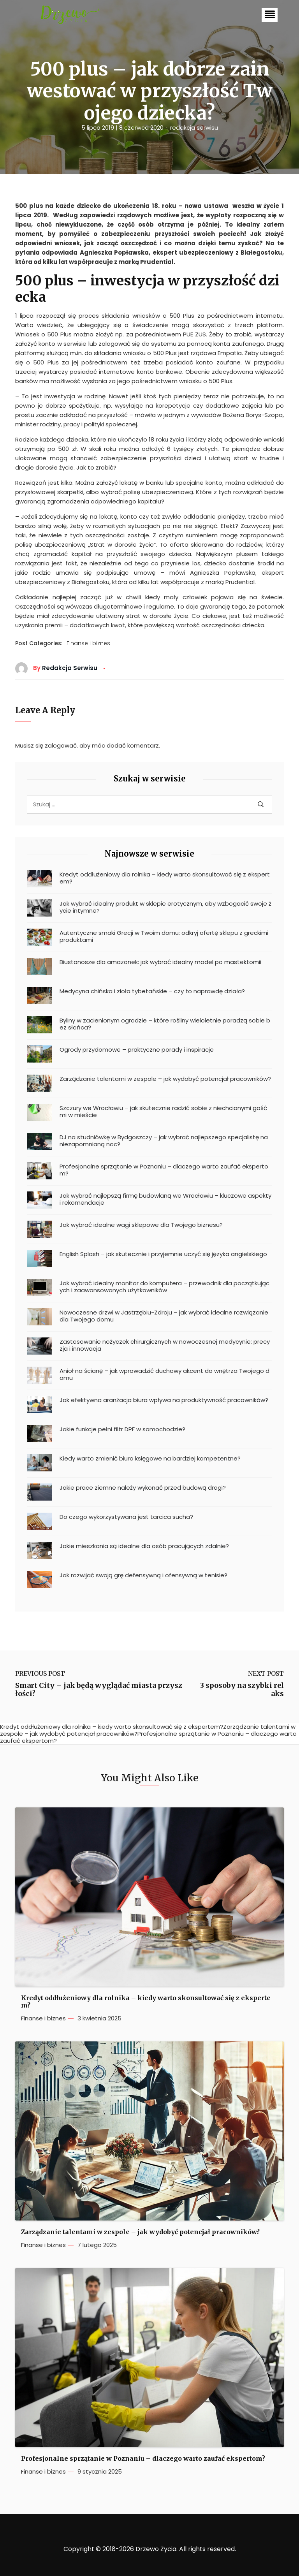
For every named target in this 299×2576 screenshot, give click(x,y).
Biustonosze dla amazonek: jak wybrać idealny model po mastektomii (160, 962)
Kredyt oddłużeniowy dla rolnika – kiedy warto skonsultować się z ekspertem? (165, 878)
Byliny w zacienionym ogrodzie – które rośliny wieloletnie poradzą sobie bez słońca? (165, 1024)
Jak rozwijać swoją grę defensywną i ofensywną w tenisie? (143, 1575)
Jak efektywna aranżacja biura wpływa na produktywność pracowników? (164, 1400)
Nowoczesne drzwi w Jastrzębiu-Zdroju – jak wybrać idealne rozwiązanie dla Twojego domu (164, 1316)
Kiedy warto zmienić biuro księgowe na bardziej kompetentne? (150, 1458)
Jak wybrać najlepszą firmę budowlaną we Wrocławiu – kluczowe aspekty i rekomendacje (165, 1199)
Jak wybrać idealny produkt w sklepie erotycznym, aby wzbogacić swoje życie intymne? (165, 907)
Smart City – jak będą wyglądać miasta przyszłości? (98, 1689)
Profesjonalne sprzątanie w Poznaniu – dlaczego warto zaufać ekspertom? (164, 1170)
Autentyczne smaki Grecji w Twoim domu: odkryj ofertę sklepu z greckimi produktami (164, 936)
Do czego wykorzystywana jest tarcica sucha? (126, 1516)
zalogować (61, 745)
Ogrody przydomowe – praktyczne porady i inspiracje (137, 1049)
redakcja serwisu (194, 127)
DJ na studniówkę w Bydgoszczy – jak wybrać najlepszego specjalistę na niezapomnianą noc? (164, 1141)
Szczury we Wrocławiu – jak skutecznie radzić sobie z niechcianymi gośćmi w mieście (163, 1112)
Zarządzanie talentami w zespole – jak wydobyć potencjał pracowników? (165, 1078)
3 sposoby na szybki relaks (242, 1689)
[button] (270, 15)
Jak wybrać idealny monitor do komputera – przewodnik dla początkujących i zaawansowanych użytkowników (164, 1287)
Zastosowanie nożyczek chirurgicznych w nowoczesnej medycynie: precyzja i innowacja (165, 1345)
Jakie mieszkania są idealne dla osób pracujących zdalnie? (144, 1546)
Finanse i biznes (88, 643)
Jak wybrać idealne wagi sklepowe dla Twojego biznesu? (141, 1224)
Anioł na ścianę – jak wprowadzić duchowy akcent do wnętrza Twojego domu (164, 1374)
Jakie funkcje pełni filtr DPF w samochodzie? (122, 1429)
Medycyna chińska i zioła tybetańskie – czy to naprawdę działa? (152, 991)
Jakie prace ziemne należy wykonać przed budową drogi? (143, 1487)
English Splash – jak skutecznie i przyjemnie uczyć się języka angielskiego (163, 1254)
